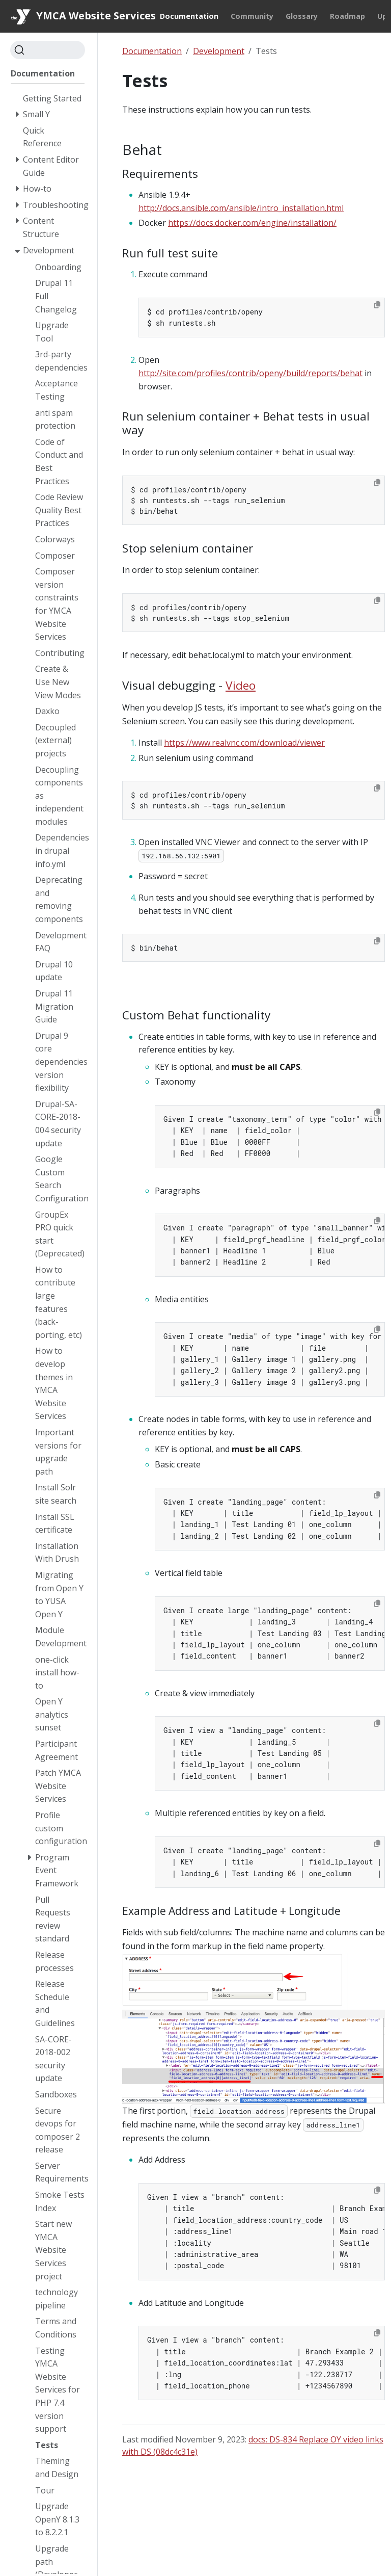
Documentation (152, 51)
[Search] (47, 50)
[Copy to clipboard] (377, 304)
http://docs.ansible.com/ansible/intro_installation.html (241, 208)
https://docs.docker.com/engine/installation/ (252, 222)
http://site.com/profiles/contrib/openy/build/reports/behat (250, 373)
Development (218, 51)
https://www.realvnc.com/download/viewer (244, 742)
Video (241, 685)
